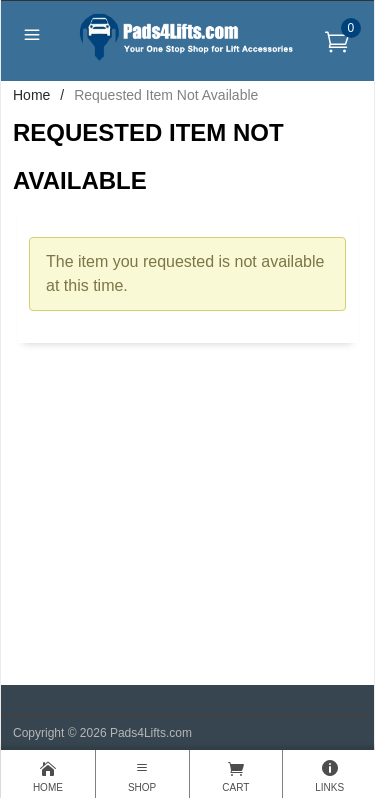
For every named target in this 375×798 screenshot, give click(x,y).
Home (31, 95)
